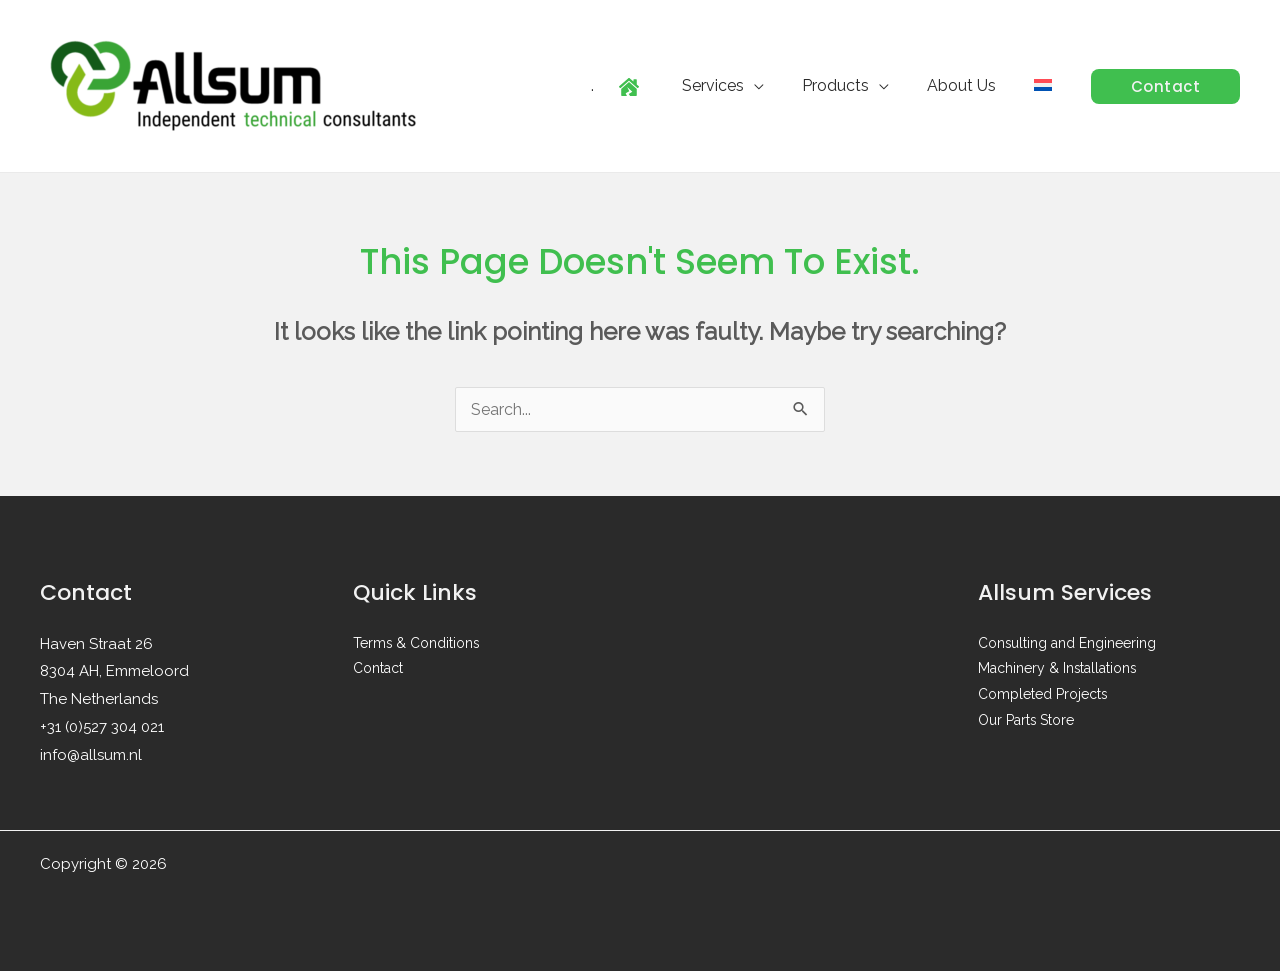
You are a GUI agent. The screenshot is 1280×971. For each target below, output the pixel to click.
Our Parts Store (1026, 722)
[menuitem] (1046, 86)
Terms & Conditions (417, 644)
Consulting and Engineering (1067, 644)
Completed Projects (1043, 696)
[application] (775, 85)
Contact (378, 670)
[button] (1166, 86)
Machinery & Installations (1058, 670)
